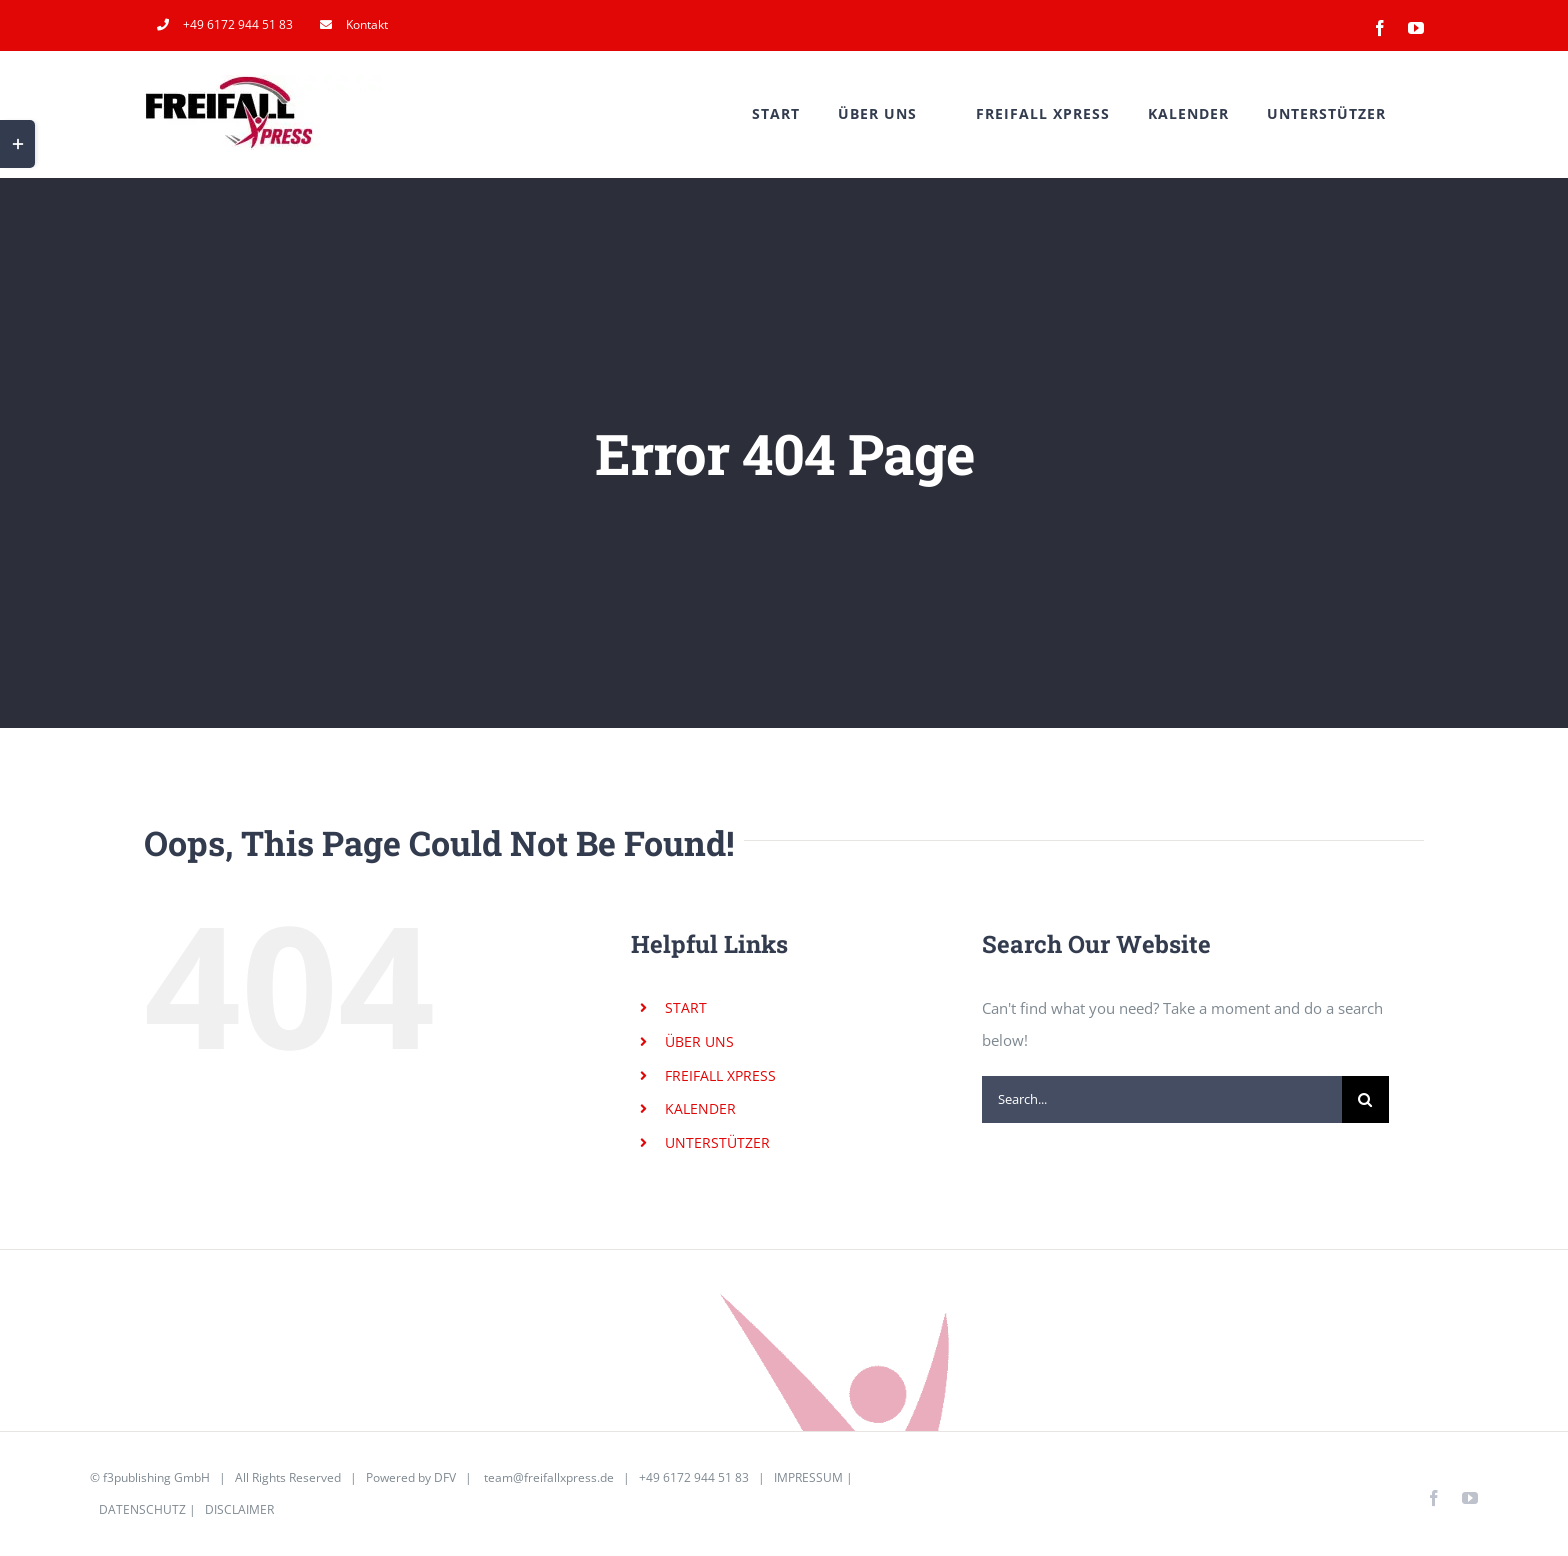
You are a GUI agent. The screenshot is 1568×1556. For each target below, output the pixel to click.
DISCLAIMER (239, 1509)
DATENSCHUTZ (142, 1509)
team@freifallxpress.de (549, 1477)
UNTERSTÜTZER (717, 1142)
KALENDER (700, 1108)
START (686, 1007)
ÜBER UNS (699, 1041)
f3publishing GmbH (156, 1477)
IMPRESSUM (808, 1477)
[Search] (1365, 1099)
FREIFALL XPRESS (720, 1075)
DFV (445, 1477)
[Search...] (1162, 1099)
